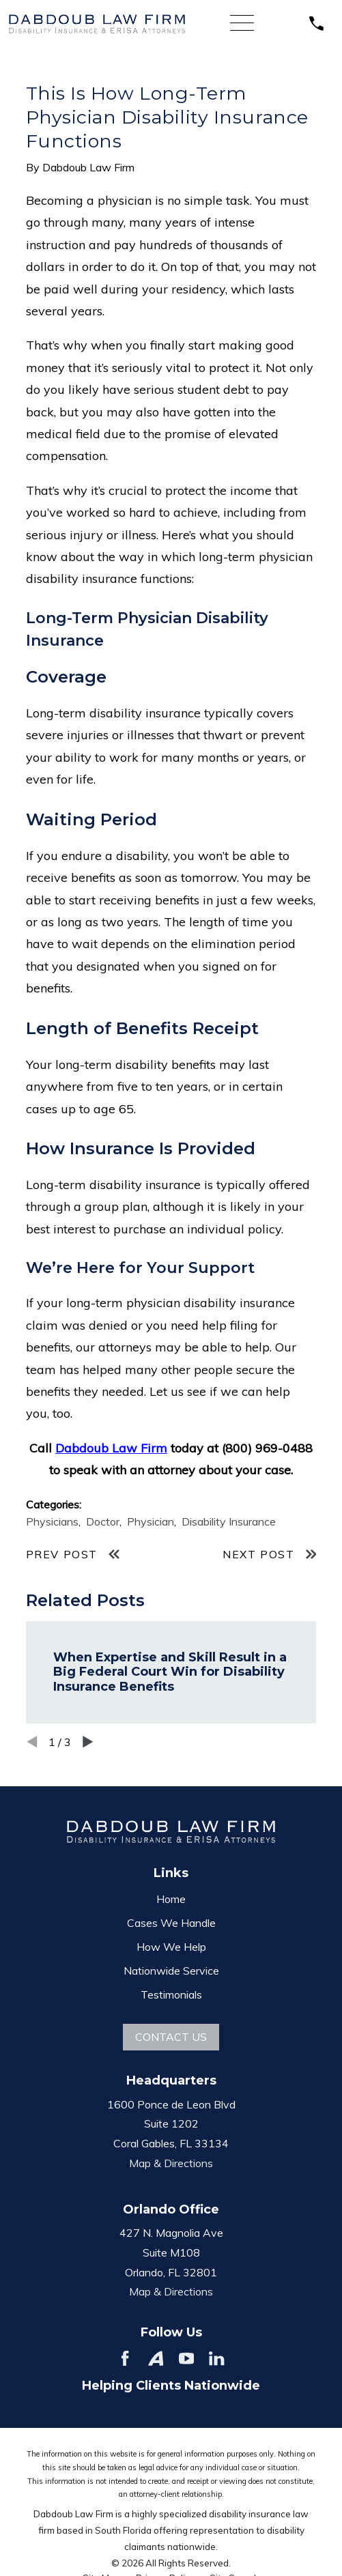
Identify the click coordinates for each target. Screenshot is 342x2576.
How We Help (171, 1947)
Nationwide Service (171, 1970)
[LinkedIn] (216, 2358)
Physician (150, 1521)
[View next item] (88, 1742)
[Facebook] (124, 2358)
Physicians (52, 1521)
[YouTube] (186, 2358)
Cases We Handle (171, 1923)
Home (171, 1899)
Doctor (102, 1521)
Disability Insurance (229, 1521)
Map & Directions (171, 2163)
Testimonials (171, 1994)
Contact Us (171, 2037)
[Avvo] (155, 2358)
